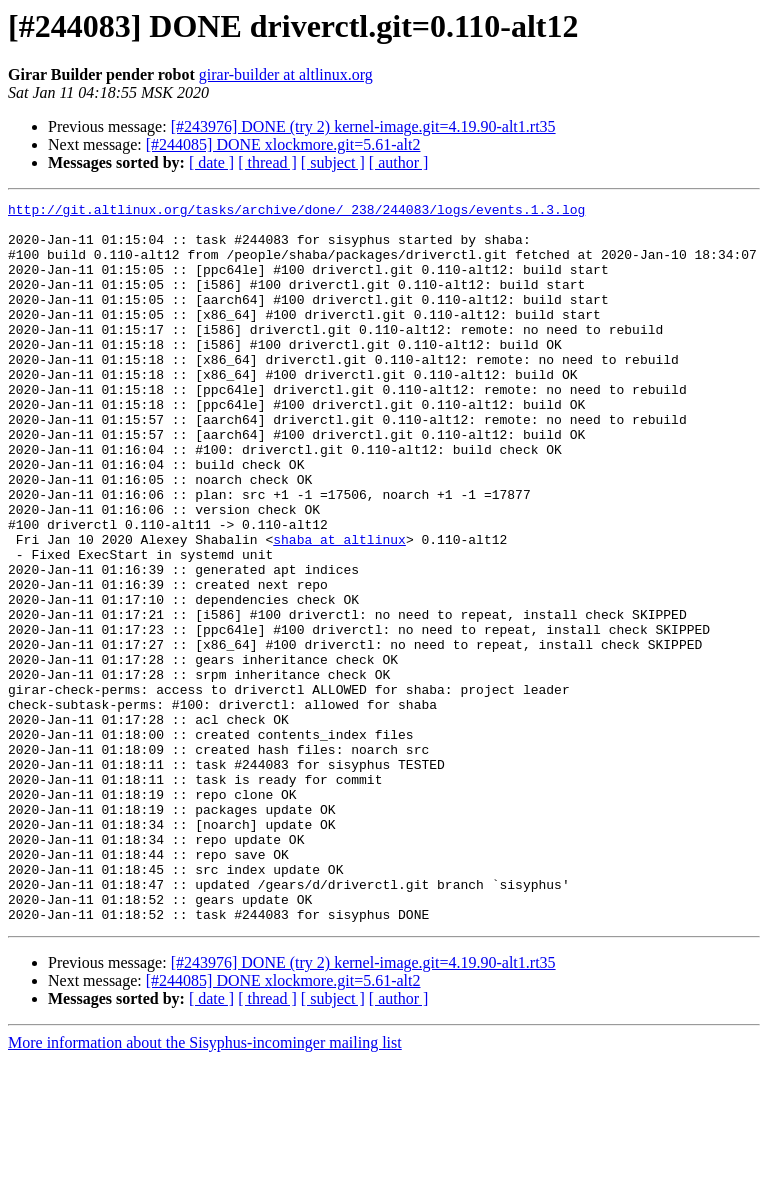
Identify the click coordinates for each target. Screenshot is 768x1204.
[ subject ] (333, 162)
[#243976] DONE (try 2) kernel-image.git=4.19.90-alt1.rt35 (363, 126)
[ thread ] (267, 162)
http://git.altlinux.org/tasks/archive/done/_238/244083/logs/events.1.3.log (296, 212)
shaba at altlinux (339, 608)
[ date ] (211, 162)
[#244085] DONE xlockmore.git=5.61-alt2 (283, 144)
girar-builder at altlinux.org (286, 74)
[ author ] (399, 162)
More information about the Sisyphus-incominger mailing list (205, 1186)
